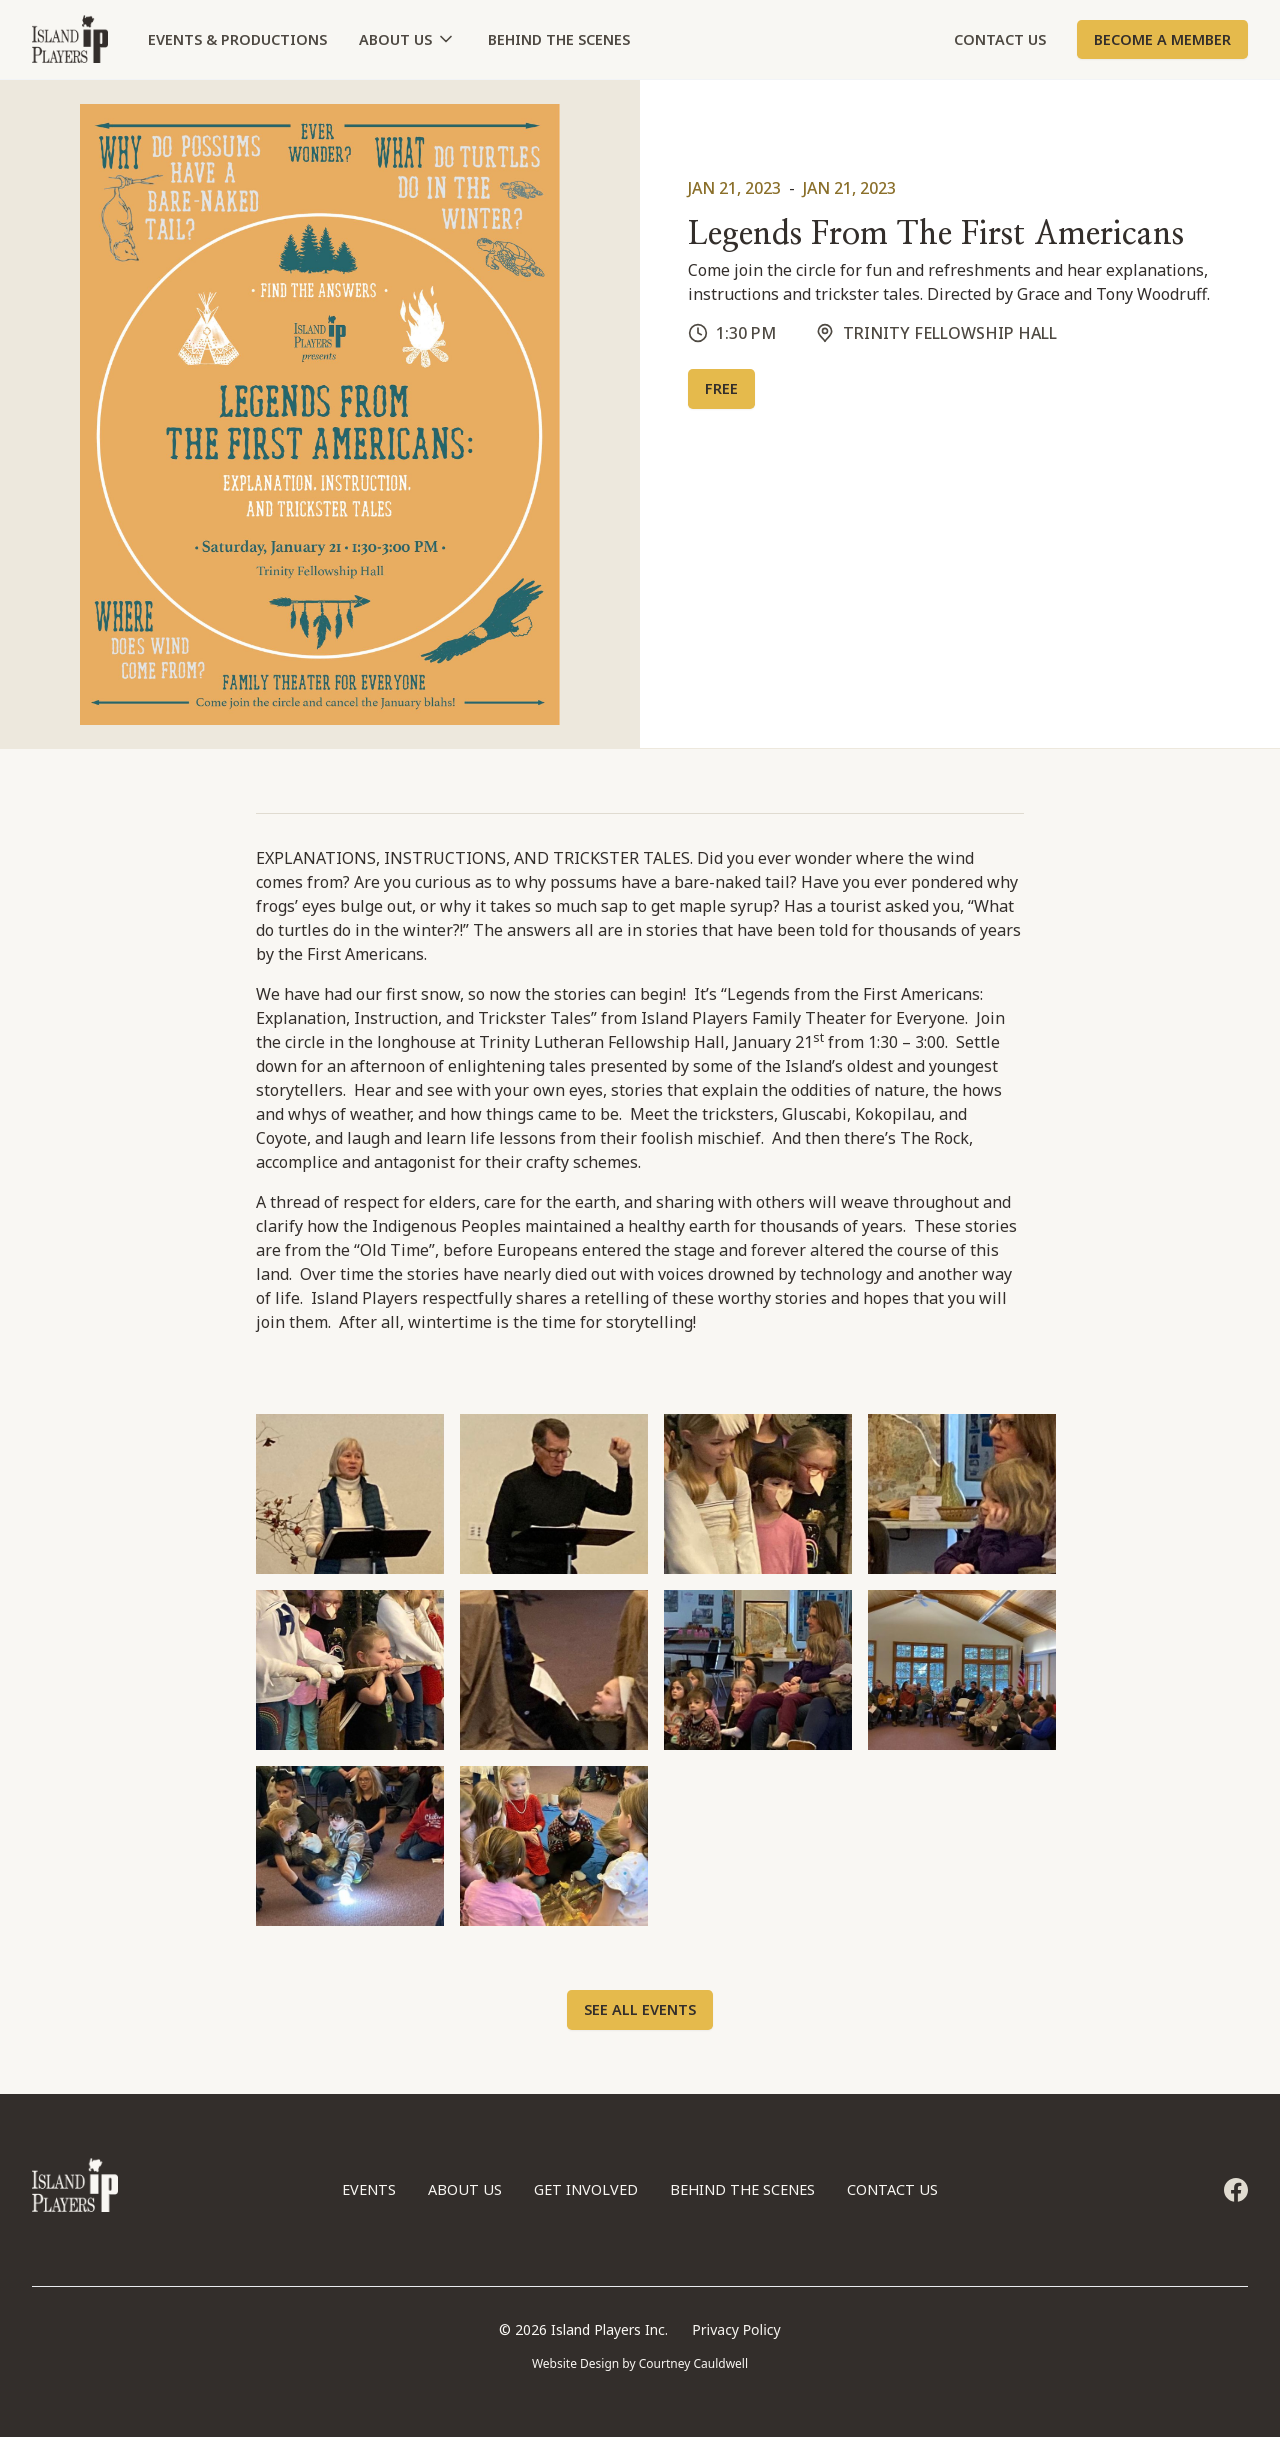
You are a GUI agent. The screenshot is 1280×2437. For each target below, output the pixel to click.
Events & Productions (237, 39)
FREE (721, 388)
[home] (70, 39)
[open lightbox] (350, 1494)
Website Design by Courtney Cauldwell (640, 2363)
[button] (407, 40)
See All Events (640, 2009)
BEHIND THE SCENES (559, 39)
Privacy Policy (736, 2329)
